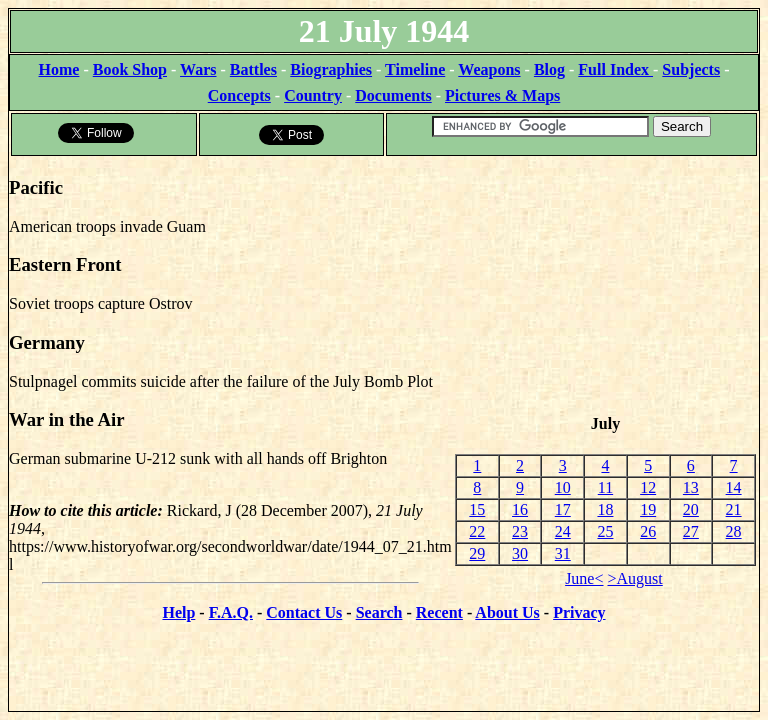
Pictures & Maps (502, 95)
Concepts (239, 95)
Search (379, 612)
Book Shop (130, 69)
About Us (507, 612)
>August (635, 578)
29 (477, 553)
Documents (393, 95)
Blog (549, 69)
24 (563, 531)
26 (648, 531)
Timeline (415, 69)
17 (563, 509)
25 (605, 531)
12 (648, 487)
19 (648, 509)
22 (477, 531)
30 (520, 553)
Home (59, 69)
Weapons (489, 69)
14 (734, 487)
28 (734, 531)
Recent (439, 612)
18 (605, 509)
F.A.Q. (231, 612)
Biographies (331, 69)
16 (520, 509)
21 (734, 509)
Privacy (579, 612)
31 (563, 553)
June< (584, 578)
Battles (253, 69)
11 (605, 487)
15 (477, 509)
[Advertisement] (605, 286)
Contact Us (304, 612)
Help (178, 612)
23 (520, 531)
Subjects (691, 69)
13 (691, 487)
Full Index (615, 69)
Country (313, 95)
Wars (198, 69)
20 (691, 509)
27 (691, 531)
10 (563, 487)
